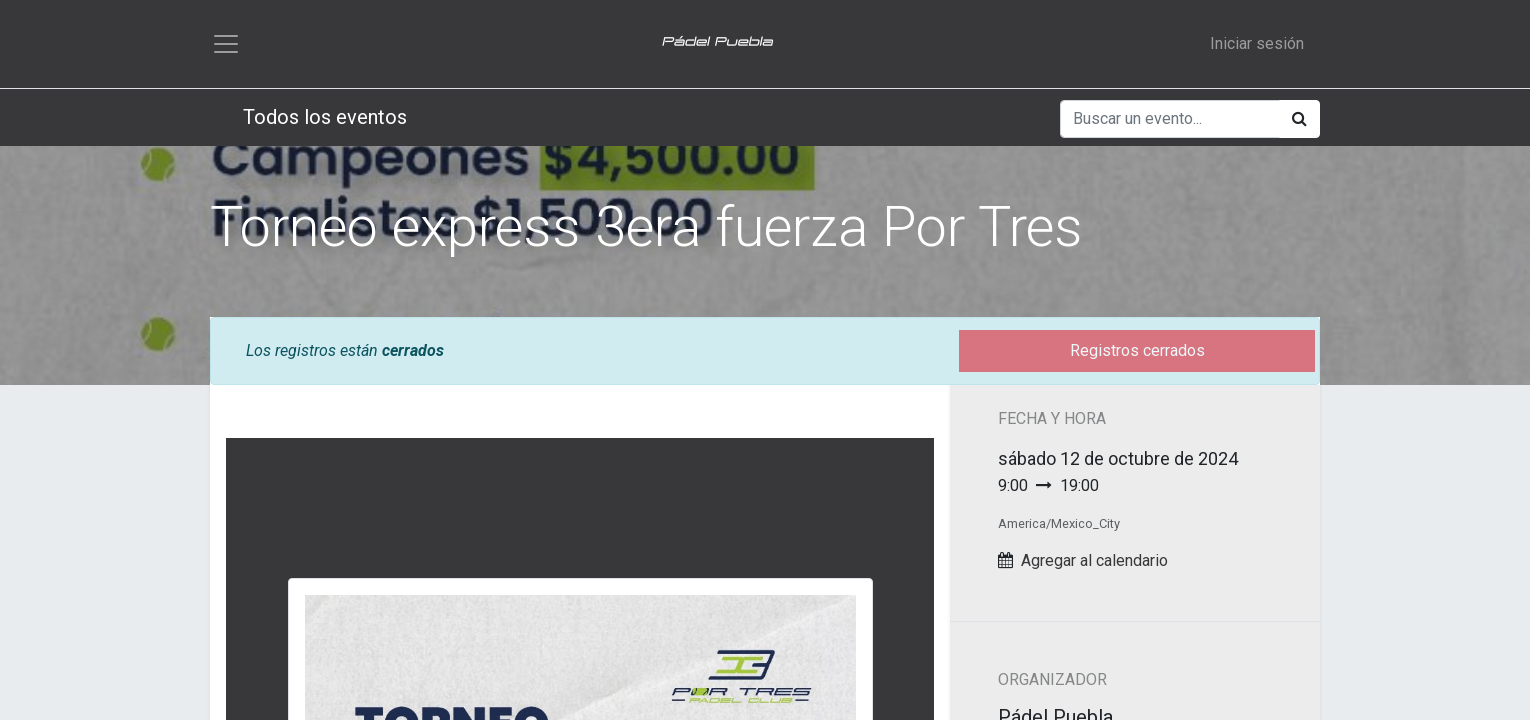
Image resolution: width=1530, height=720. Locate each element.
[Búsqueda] (1299, 123)
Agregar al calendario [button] (1094, 564)
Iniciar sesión (1257, 45)
